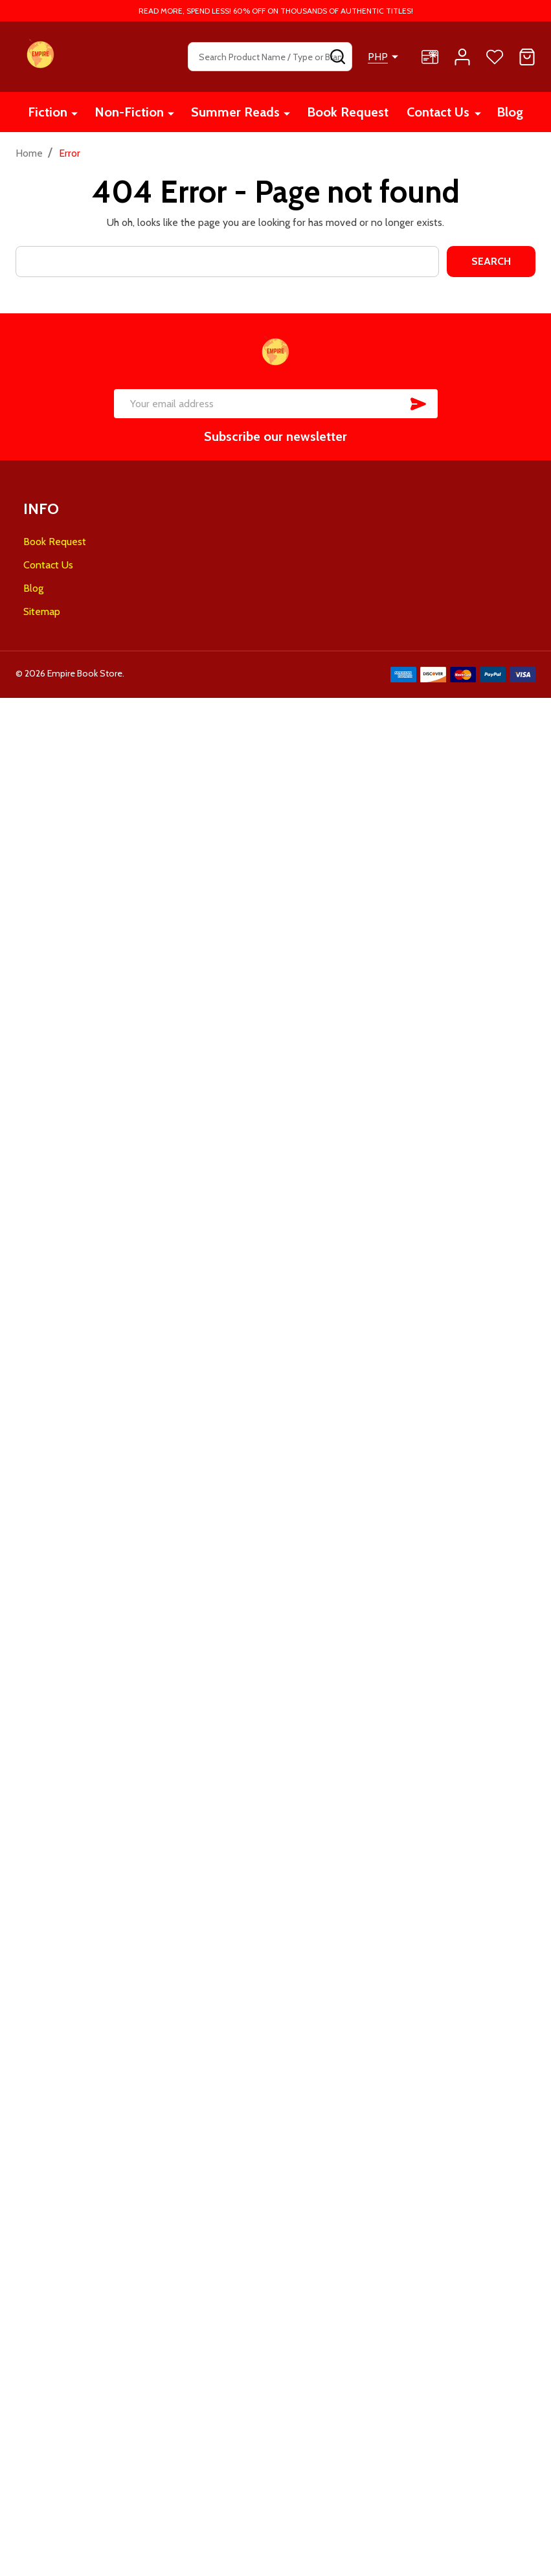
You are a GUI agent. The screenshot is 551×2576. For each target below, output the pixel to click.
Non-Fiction (129, 112)
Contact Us (438, 112)
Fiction (47, 112)
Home (29, 153)
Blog (510, 112)
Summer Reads (235, 112)
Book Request (347, 112)
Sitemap (41, 611)
